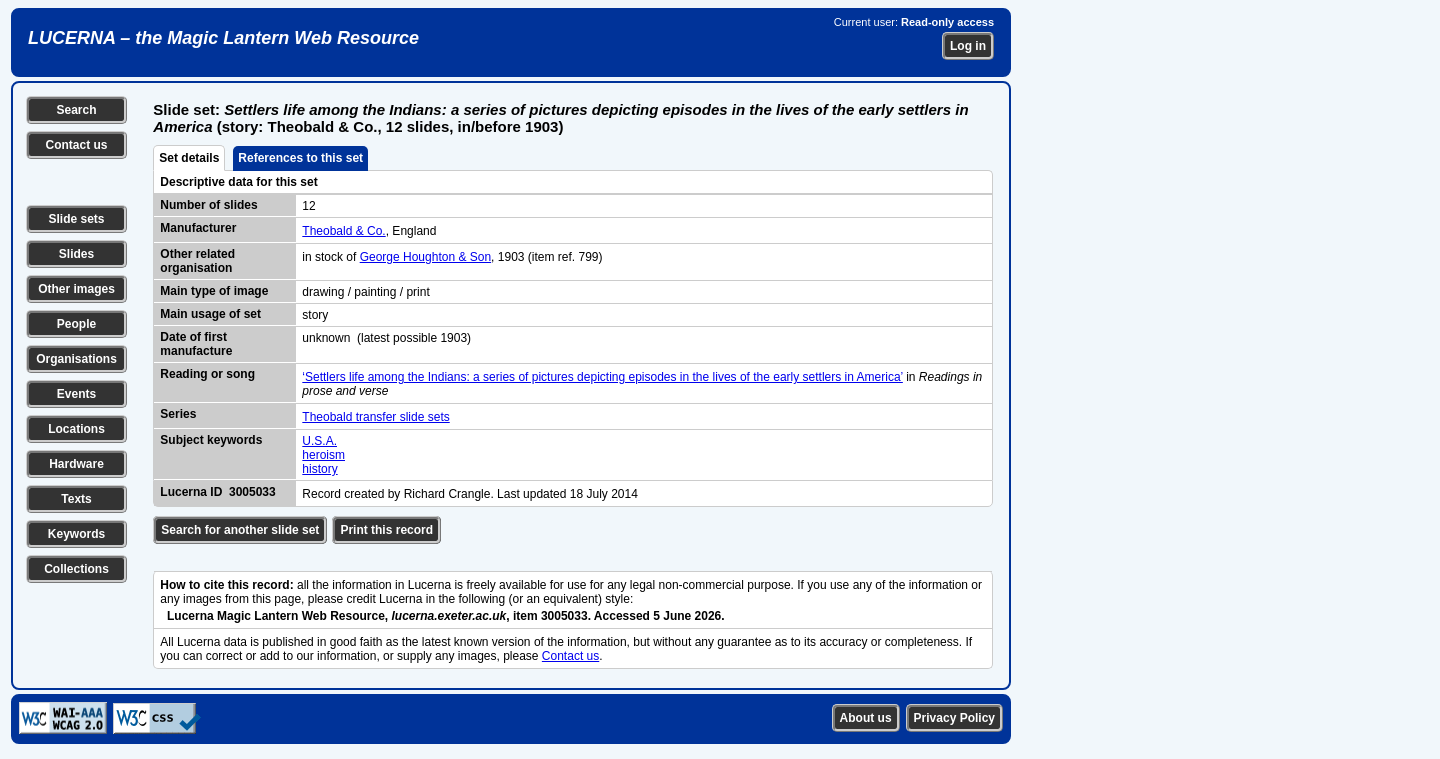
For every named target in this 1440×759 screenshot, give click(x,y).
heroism (323, 455)
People (76, 324)
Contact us (76, 145)
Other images (76, 289)
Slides (76, 254)
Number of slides (208, 205)
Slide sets (76, 219)
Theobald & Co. (343, 231)
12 (308, 206)
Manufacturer (198, 228)
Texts (76, 499)
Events (76, 394)
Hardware (76, 464)
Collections (76, 569)
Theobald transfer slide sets (375, 417)
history (319, 469)
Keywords (76, 534)
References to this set (300, 158)
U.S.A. (319, 441)
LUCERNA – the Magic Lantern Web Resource (223, 38)
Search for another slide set (240, 530)
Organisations (76, 359)
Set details (189, 158)
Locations (76, 429)
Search (76, 110)
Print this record (386, 530)
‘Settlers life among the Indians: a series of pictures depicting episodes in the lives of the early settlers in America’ (602, 377)
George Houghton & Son (425, 257)
